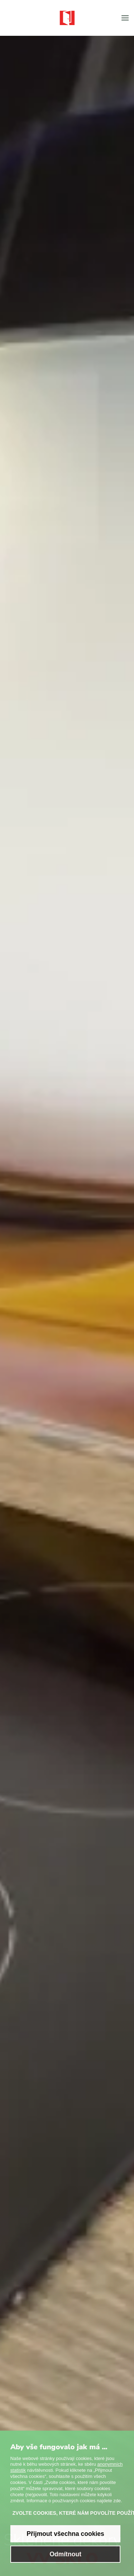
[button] (125, 18)
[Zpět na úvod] (67, 18)
